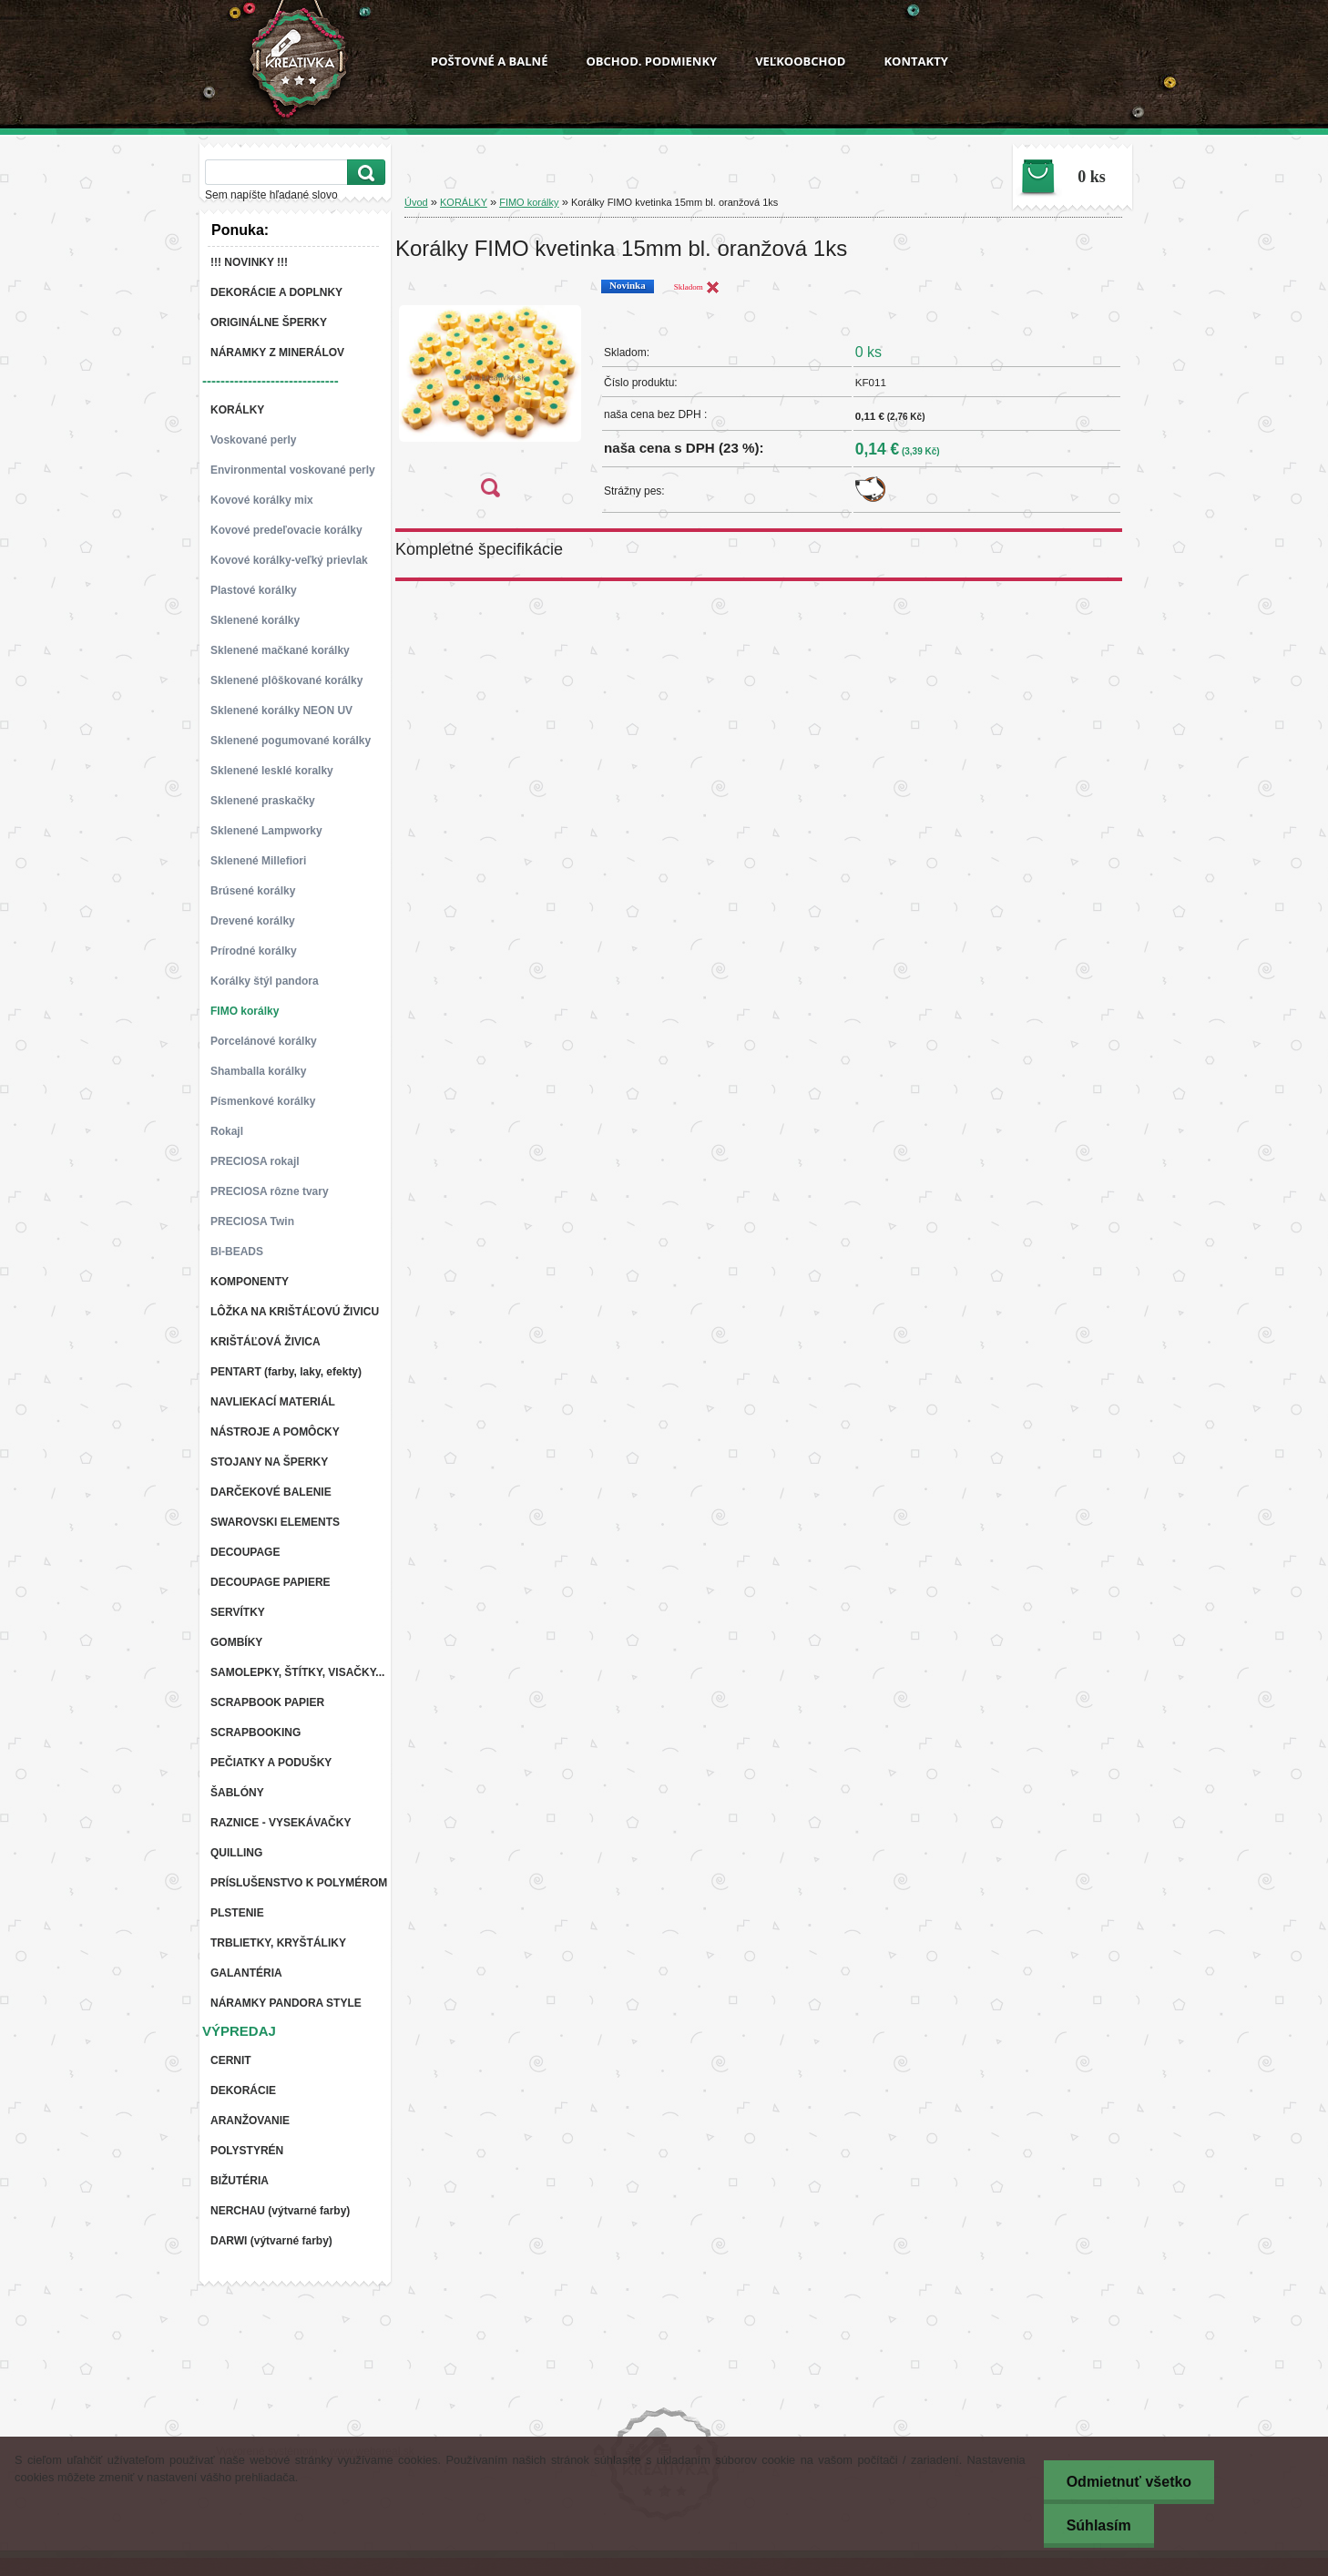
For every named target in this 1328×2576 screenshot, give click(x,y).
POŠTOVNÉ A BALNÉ (489, 61)
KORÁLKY (463, 202)
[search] (363, 172)
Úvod (416, 202)
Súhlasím (1099, 2525)
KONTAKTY (915, 61)
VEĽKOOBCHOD (800, 61)
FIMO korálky (528, 202)
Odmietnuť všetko (1129, 2481)
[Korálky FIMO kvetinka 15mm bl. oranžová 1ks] (490, 394)
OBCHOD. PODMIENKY (651, 61)
